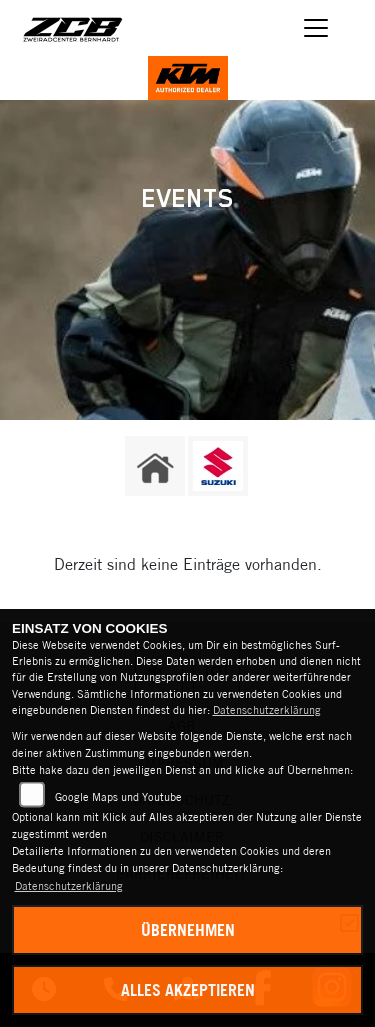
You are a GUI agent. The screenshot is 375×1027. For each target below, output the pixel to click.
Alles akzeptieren (188, 990)
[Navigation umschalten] (317, 28)
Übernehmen (188, 930)
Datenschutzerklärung (267, 710)
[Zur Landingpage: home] (155, 466)
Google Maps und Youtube (118, 797)
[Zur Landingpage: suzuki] (218, 466)
